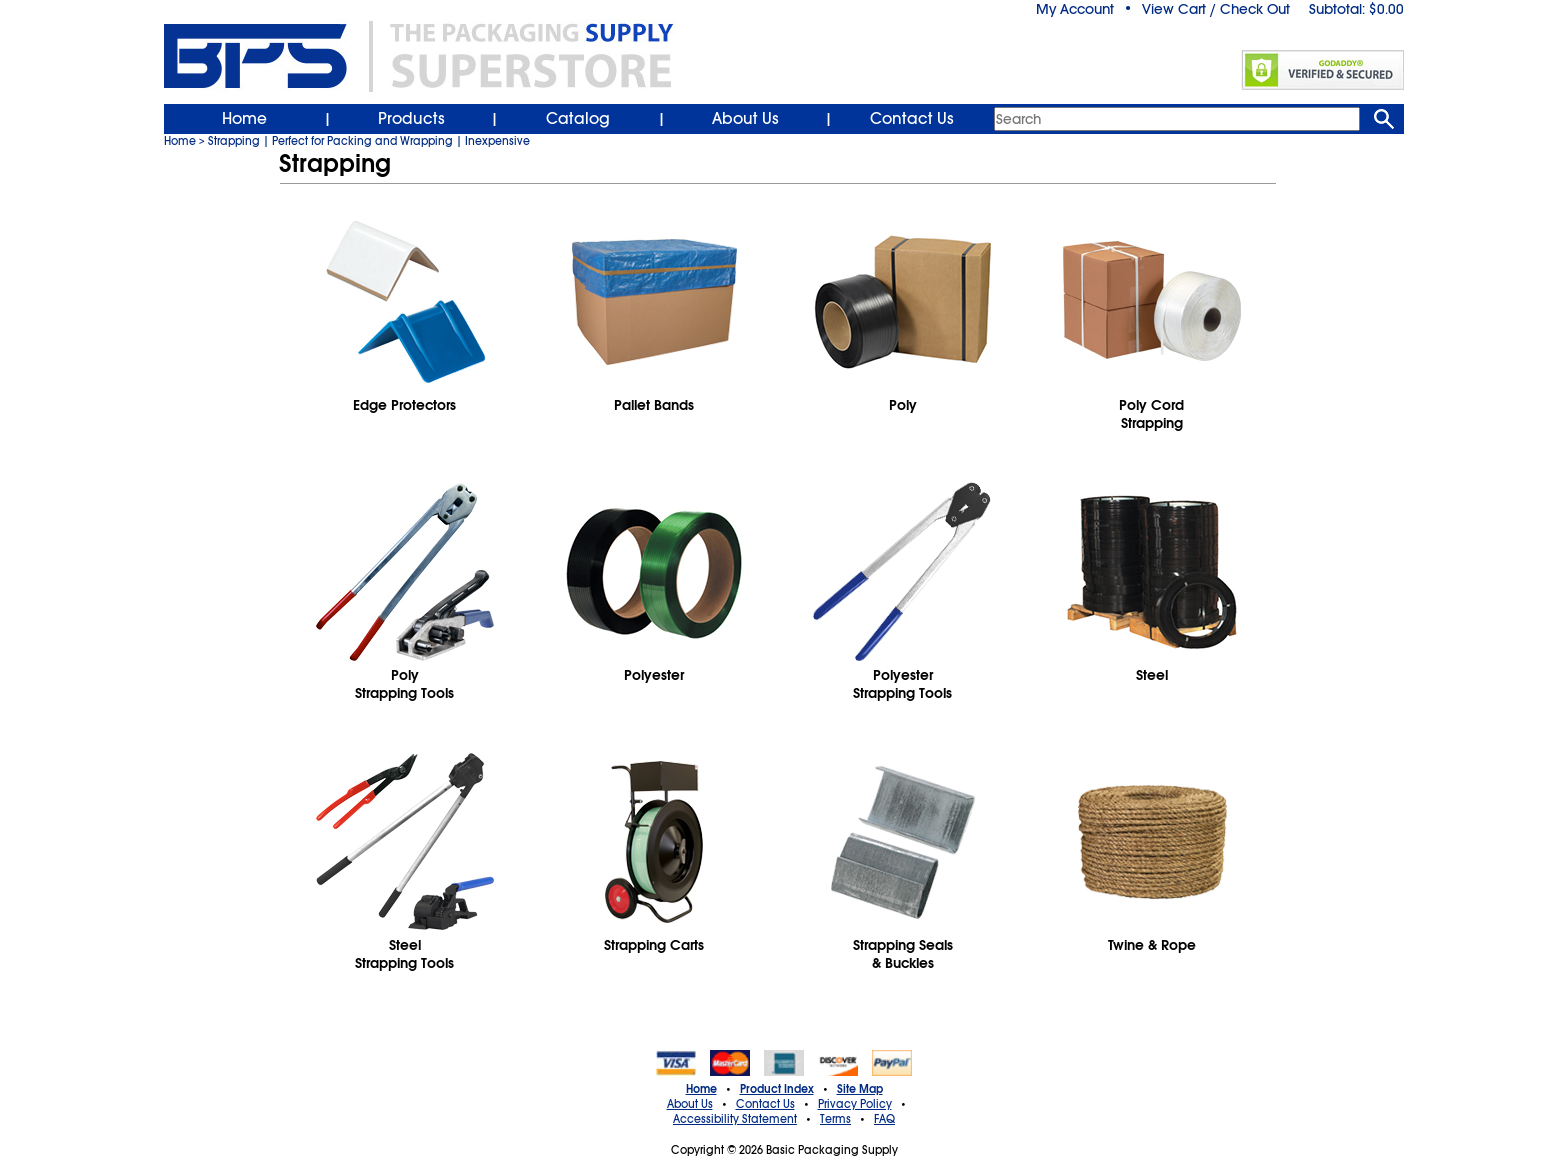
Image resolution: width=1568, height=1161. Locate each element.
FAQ (884, 1119)
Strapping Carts (654, 945)
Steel (1152, 675)
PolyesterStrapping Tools (902, 684)
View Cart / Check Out (1216, 9)
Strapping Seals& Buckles (903, 954)
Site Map (860, 1089)
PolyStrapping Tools (404, 684)
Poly (903, 405)
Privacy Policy (855, 1104)
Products (411, 119)
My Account (1075, 9)
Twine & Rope (1152, 945)
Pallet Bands (654, 405)
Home (244, 119)
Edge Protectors (404, 405)
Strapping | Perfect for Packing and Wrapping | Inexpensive (369, 141)
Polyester (654, 675)
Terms (835, 1119)
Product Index (777, 1089)
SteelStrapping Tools (404, 954)
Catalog (578, 119)
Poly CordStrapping (1151, 414)
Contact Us (912, 119)
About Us (745, 119)
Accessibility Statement (735, 1119)
